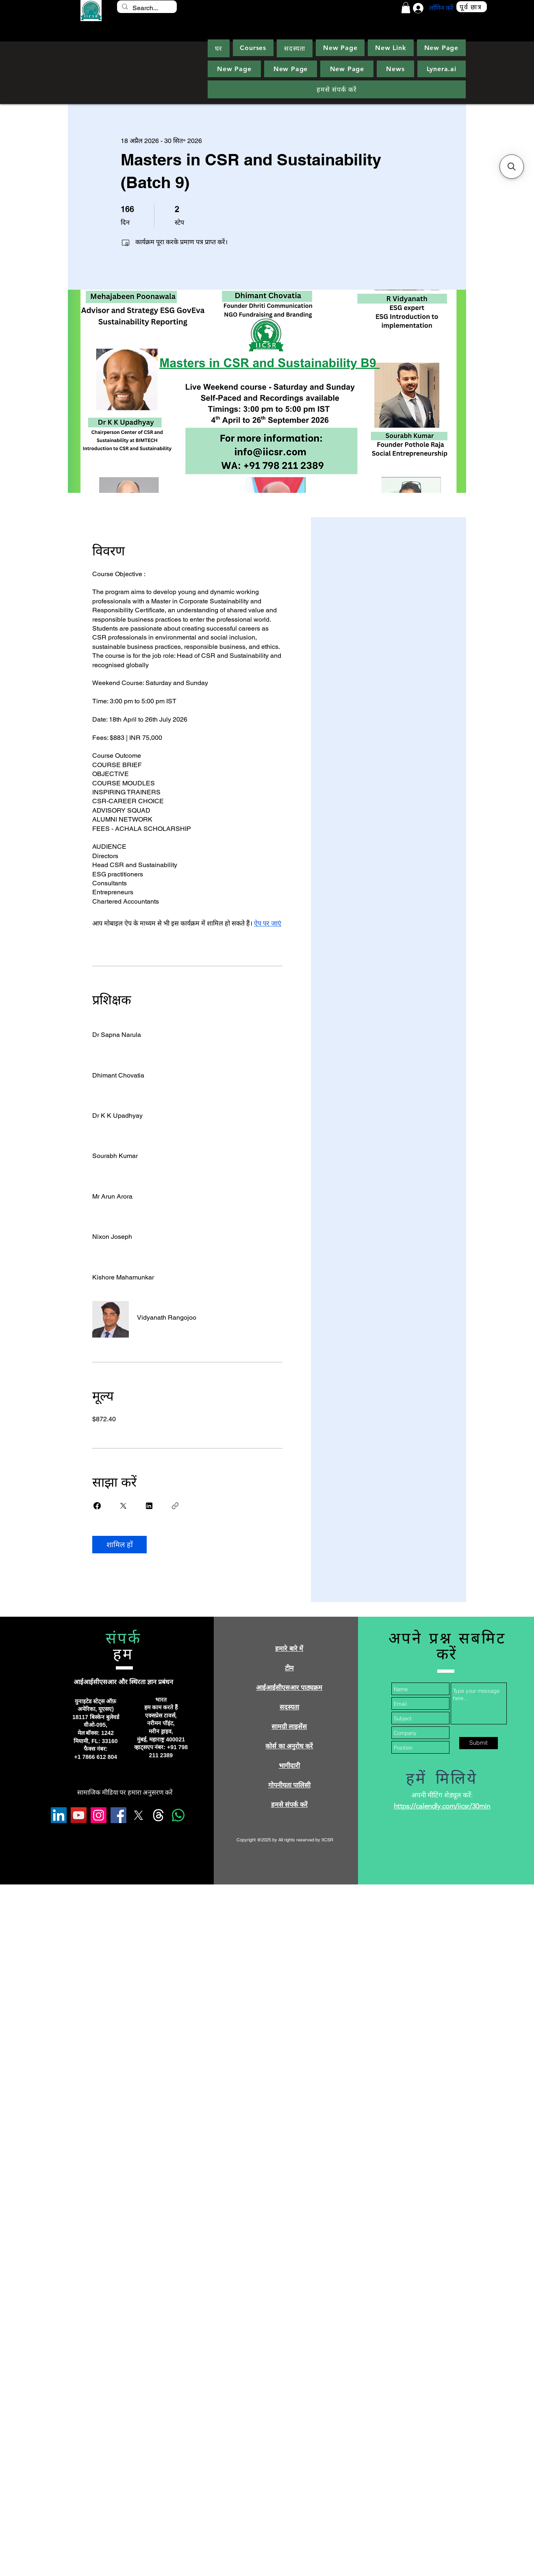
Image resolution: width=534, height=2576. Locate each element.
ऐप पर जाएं (267, 923)
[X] (138, 1815)
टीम (289, 1668)
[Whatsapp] (178, 1815)
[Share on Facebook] (97, 1506)
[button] (405, 7)
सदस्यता (289, 1707)
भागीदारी (289, 1765)
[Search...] (146, 8)
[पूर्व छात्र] (471, 6)
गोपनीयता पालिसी (289, 1785)
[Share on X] (123, 1506)
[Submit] (478, 1743)
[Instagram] (98, 1815)
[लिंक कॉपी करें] (175, 1506)
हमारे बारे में (289, 1648)
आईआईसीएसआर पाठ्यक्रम (289, 1687)
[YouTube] (79, 1815)
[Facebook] (118, 1815)
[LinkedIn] (59, 1815)
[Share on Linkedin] (149, 1506)
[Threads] (158, 1815)
